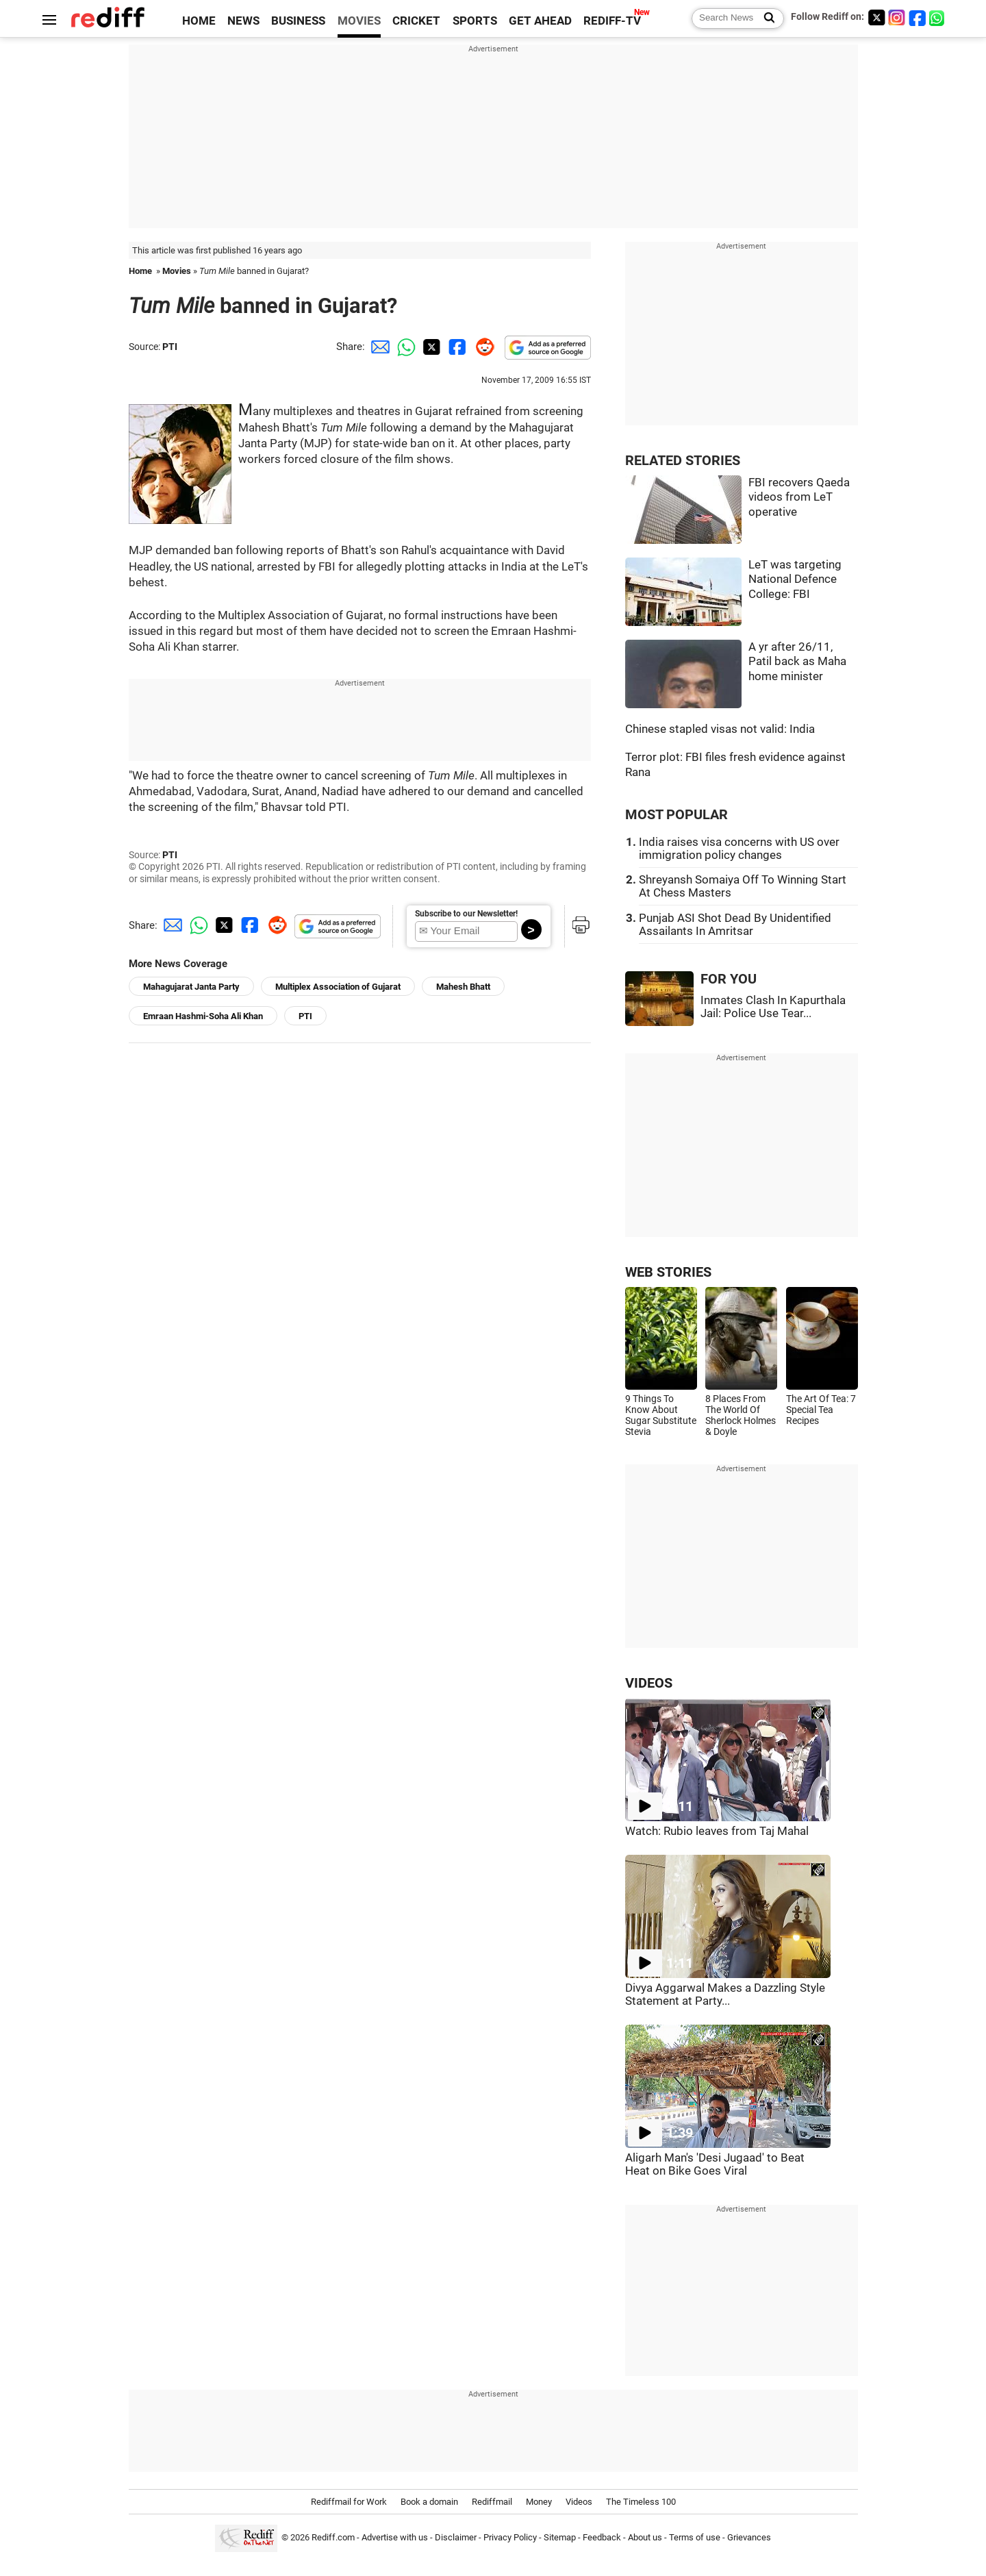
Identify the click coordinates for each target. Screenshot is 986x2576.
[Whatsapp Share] (404, 346)
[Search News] (765, 18)
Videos (579, 2502)
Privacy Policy (510, 2537)
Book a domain (429, 2502)
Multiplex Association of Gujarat (338, 986)
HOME (199, 20)
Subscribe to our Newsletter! (466, 913)
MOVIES (359, 20)
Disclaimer (456, 2537)
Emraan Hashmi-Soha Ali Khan (203, 1016)
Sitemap (560, 2537)
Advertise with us (395, 2537)
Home (140, 271)
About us (645, 2537)
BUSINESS (298, 20)
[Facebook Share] (456, 346)
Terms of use (694, 2537)
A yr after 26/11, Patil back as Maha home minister (797, 661)
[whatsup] (938, 17)
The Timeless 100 (641, 2502)
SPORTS (475, 20)
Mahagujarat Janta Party (191, 986)
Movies (176, 271)
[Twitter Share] (430, 346)
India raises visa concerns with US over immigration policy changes (739, 849)
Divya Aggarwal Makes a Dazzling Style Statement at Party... (725, 1994)
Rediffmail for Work (349, 2502)
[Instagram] (897, 17)
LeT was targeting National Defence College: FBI (795, 579)
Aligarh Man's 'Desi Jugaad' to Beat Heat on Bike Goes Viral (715, 2164)
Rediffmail (492, 2502)
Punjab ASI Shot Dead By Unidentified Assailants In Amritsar (735, 925)
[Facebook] (917, 17)
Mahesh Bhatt (463, 986)
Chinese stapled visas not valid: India (720, 729)
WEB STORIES (668, 1272)
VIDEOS (648, 1683)
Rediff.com (333, 2537)
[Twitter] (876, 17)
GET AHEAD (540, 20)
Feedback (602, 2537)
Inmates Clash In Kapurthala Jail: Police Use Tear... (773, 1007)
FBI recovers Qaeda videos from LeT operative (799, 497)
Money (539, 2502)
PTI (169, 346)
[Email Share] (378, 346)
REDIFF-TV (612, 20)
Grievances (749, 2537)
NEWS (243, 20)
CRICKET (416, 20)
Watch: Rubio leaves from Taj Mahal (717, 1831)
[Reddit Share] (482, 346)
